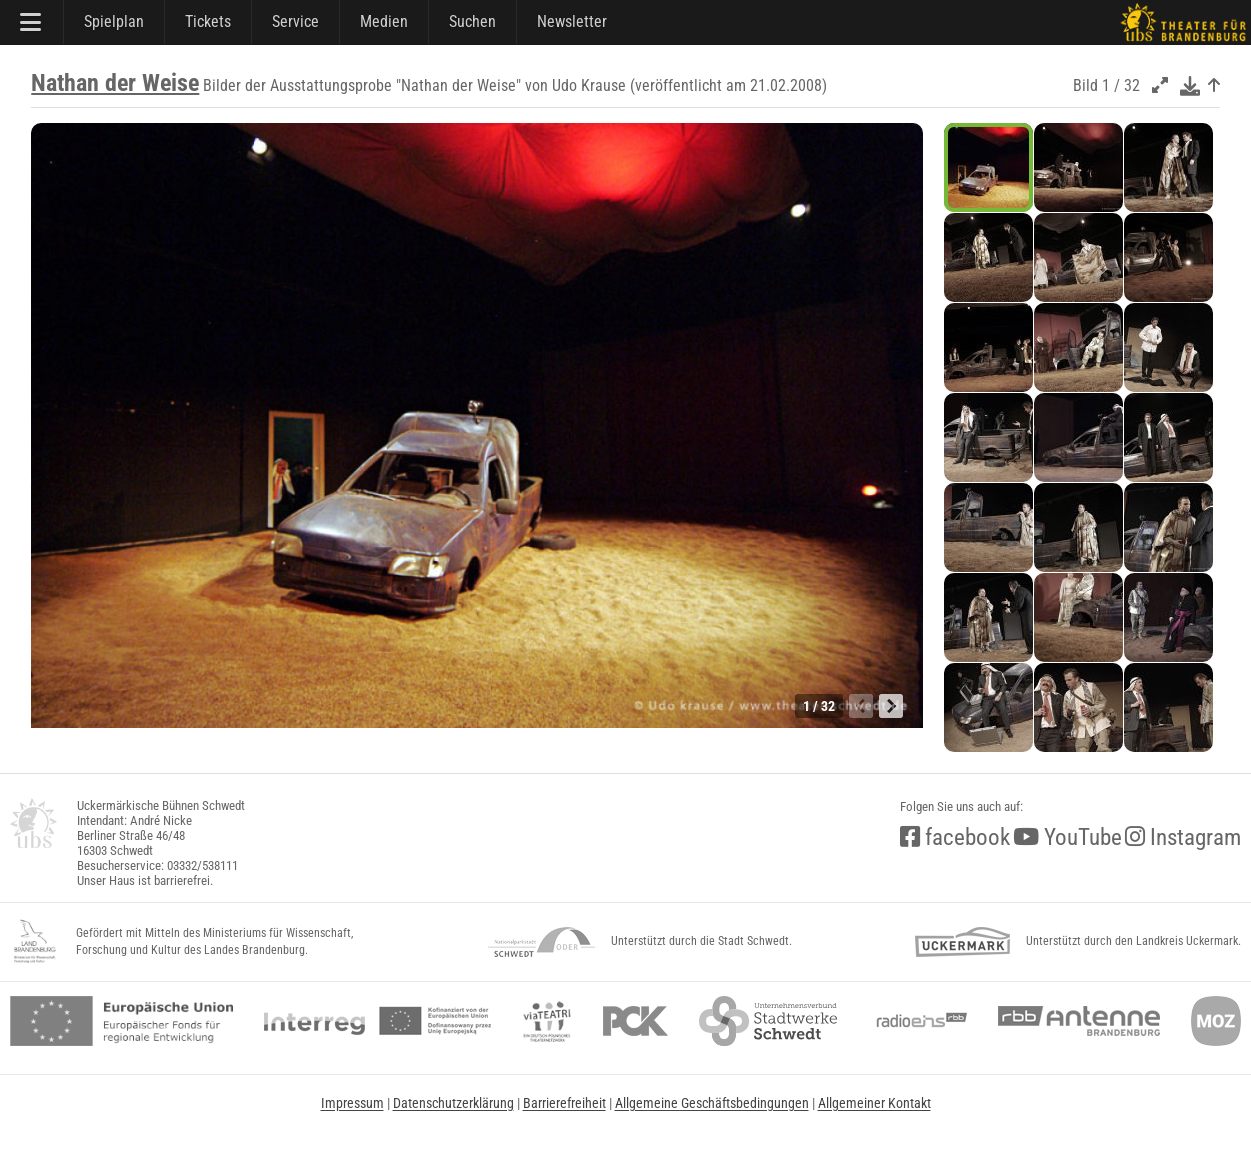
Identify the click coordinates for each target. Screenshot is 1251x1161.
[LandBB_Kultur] (35, 942)
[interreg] (377, 1021)
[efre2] (121, 1021)
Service (295, 21)
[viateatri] (547, 1021)
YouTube (1067, 837)
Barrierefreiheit (564, 1103)
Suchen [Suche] (472, 21)
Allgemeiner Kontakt (874, 1103)
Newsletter (572, 21)
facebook (955, 837)
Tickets (208, 21)
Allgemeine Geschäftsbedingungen (712, 1103)
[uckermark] (962, 942)
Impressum (352, 1103)
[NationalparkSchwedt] (541, 942)
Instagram (1183, 837)
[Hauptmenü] (32, 22)
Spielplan (114, 21)
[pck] (635, 1021)
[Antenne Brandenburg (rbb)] (1079, 1021)
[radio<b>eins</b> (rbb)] (917, 1021)
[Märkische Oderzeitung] (1216, 1021)
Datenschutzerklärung (453, 1103)
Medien (384, 21)
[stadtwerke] (768, 1021)
